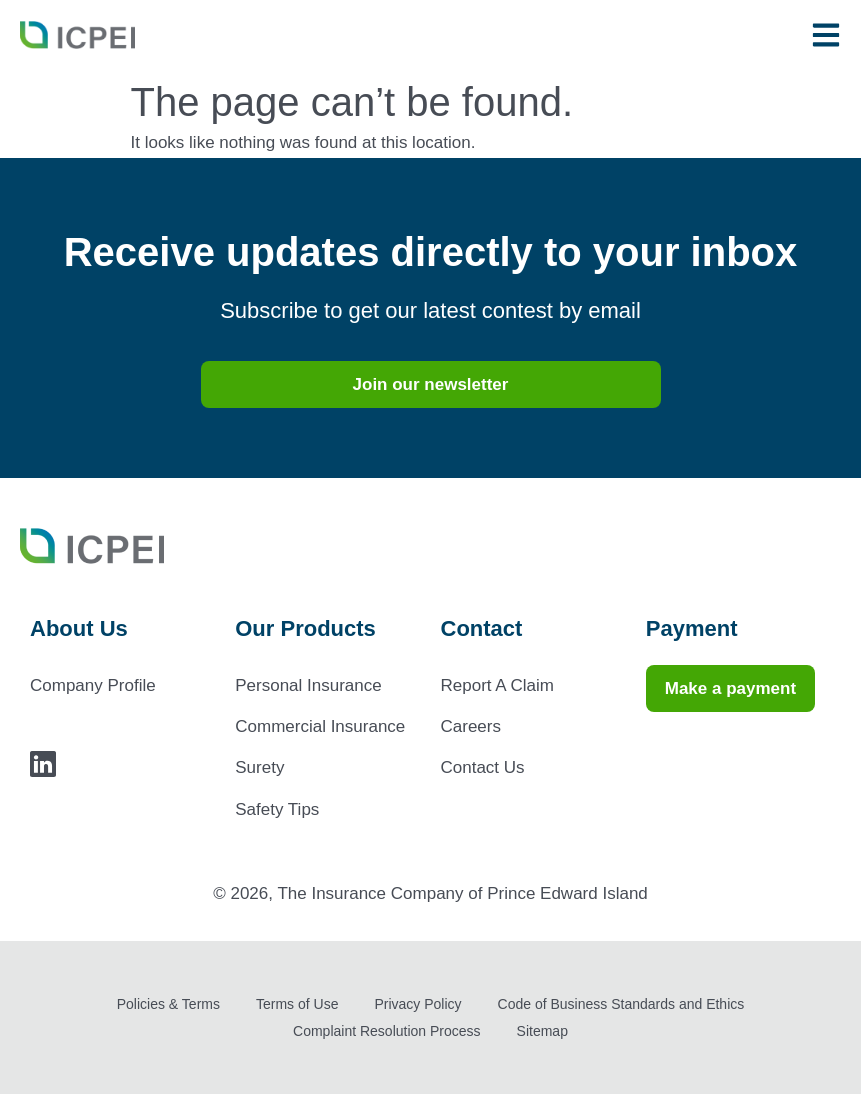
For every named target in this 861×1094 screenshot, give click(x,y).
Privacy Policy (417, 1004)
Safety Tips (277, 809)
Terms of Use (297, 1004)
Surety (259, 767)
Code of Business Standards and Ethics (621, 1004)
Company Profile (93, 685)
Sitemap (542, 1031)
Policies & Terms (168, 1004)
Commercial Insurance (320, 726)
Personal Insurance (308, 685)
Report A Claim (497, 685)
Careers (471, 726)
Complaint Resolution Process (387, 1031)
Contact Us (483, 767)
